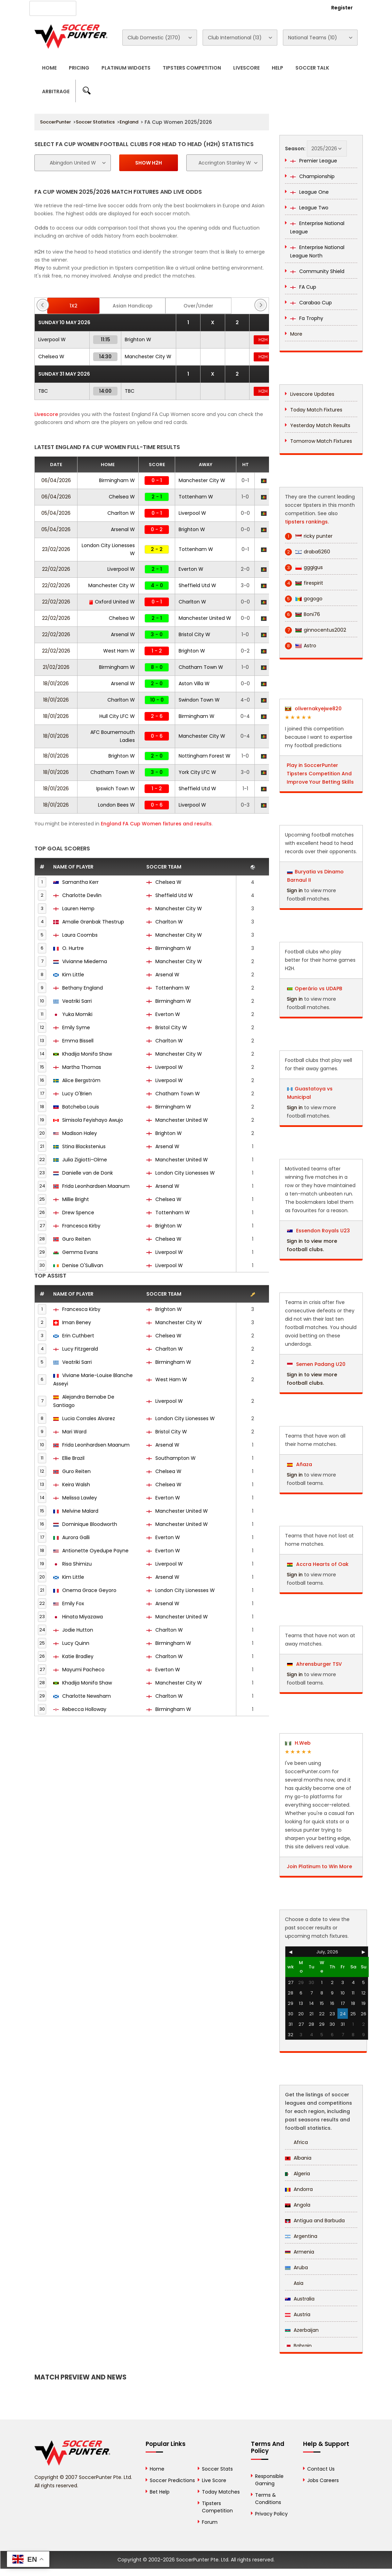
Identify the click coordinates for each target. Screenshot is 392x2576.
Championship (312, 176)
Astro (300, 645)
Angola (297, 2204)
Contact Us (190, 7)
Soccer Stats (217, 2468)
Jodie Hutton (77, 1629)
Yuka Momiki (77, 1014)
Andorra (299, 2189)
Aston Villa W (194, 683)
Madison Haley (79, 1133)
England (129, 122)
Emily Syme (76, 1027)
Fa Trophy (306, 318)
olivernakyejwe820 (313, 708)
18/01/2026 (56, 683)
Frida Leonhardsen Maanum (96, 1186)
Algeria (297, 2173)
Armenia (299, 2251)
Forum (210, 2522)
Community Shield (317, 271)
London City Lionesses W (180, 1172)
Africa (296, 2142)
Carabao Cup (311, 302)
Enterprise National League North (317, 251)
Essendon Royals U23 (318, 1230)
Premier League (313, 160)
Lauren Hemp (78, 908)
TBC (43, 390)
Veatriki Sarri (77, 1001)
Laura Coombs (80, 934)
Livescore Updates (312, 394)
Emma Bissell (77, 1040)
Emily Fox (73, 1603)
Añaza (299, 1464)
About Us (100, 7)
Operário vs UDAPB (318, 988)
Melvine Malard (80, 1510)
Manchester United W (205, 618)
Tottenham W (196, 496)
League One (309, 192)
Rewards (226, 7)
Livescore (246, 67)
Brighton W (138, 339)
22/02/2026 (56, 569)
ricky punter (309, 536)
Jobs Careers (323, 2480)
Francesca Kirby (81, 1225)
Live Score (214, 2480)
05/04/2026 (56, 513)
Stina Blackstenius (84, 1146)
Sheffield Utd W (197, 585)
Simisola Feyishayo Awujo (92, 1120)
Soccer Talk (312, 67)
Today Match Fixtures (316, 409)
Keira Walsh (76, 1484)
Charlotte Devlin (81, 895)
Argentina (301, 2236)
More (296, 333)
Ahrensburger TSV (314, 1664)
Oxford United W (112, 601)
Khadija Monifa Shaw (87, 1053)
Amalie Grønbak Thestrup (93, 921)
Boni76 (302, 614)
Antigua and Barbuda (315, 2220)
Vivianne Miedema (84, 961)
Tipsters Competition (192, 67)
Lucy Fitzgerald (80, 1348)
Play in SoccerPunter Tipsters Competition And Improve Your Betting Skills (320, 773)
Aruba (296, 2267)
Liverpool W (52, 339)
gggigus (304, 567)
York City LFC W (197, 772)
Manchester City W (148, 356)
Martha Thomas (81, 1067)
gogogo (303, 598)
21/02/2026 (56, 667)
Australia (300, 2298)
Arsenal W (123, 529)
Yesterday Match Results (320, 425)
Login (304, 7)
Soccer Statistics (95, 122)
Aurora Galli (76, 1537)
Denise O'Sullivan (82, 1265)
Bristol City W (194, 634)
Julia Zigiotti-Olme (84, 1159)
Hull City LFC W (117, 716)
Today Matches (221, 2491)
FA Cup (303, 286)
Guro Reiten (76, 1238)
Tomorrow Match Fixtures (321, 441)
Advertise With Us (144, 7)
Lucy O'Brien (77, 1093)
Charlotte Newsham (86, 1696)
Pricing (79, 67)
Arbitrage (56, 91)
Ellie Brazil (73, 1458)
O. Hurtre (73, 948)
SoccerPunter (55, 122)
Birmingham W (117, 480)
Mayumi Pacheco (83, 1669)
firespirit (304, 583)
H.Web (298, 1742)
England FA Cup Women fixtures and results (156, 823)
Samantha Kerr (80, 882)
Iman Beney (76, 1322)
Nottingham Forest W (204, 755)
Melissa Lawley (79, 1497)
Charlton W (121, 513)
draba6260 (307, 551)
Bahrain (298, 2345)
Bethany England (82, 987)
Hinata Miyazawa (82, 1616)
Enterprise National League (317, 227)
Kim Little (73, 974)
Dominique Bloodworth (89, 1524)
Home (49, 67)
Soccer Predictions (172, 2480)
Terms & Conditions (268, 2498)
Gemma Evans (80, 1252)
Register (342, 7)
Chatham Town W (201, 667)
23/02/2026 (56, 549)
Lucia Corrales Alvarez (88, 1418)
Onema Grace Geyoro (89, 1590)
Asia (294, 2283)
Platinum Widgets (125, 67)
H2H (263, 339)
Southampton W (171, 1458)
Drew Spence (78, 1212)
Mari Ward (74, 1431)
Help (277, 67)
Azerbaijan (302, 2330)
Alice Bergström (81, 1080)
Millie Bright (75, 1199)
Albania (298, 2157)
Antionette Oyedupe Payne (95, 1550)
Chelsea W (51, 356)
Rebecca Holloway (84, 1709)
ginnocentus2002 (315, 630)
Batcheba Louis (80, 1106)
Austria (297, 2314)
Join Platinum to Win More (319, 1866)
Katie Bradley (77, 1656)
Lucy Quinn (75, 1643)
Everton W (191, 569)
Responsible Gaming (269, 2480)
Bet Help (160, 2491)
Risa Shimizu (77, 1563)
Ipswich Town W (115, 788)
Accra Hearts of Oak (318, 1564)
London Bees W (116, 804)
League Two (309, 207)
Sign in (295, 890)
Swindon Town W (199, 699)
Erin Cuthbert (78, 1335)
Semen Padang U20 (316, 1364)
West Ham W (119, 650)
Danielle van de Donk (87, 1172)
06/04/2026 (56, 480)
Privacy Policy (271, 2513)
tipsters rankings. (307, 521)
